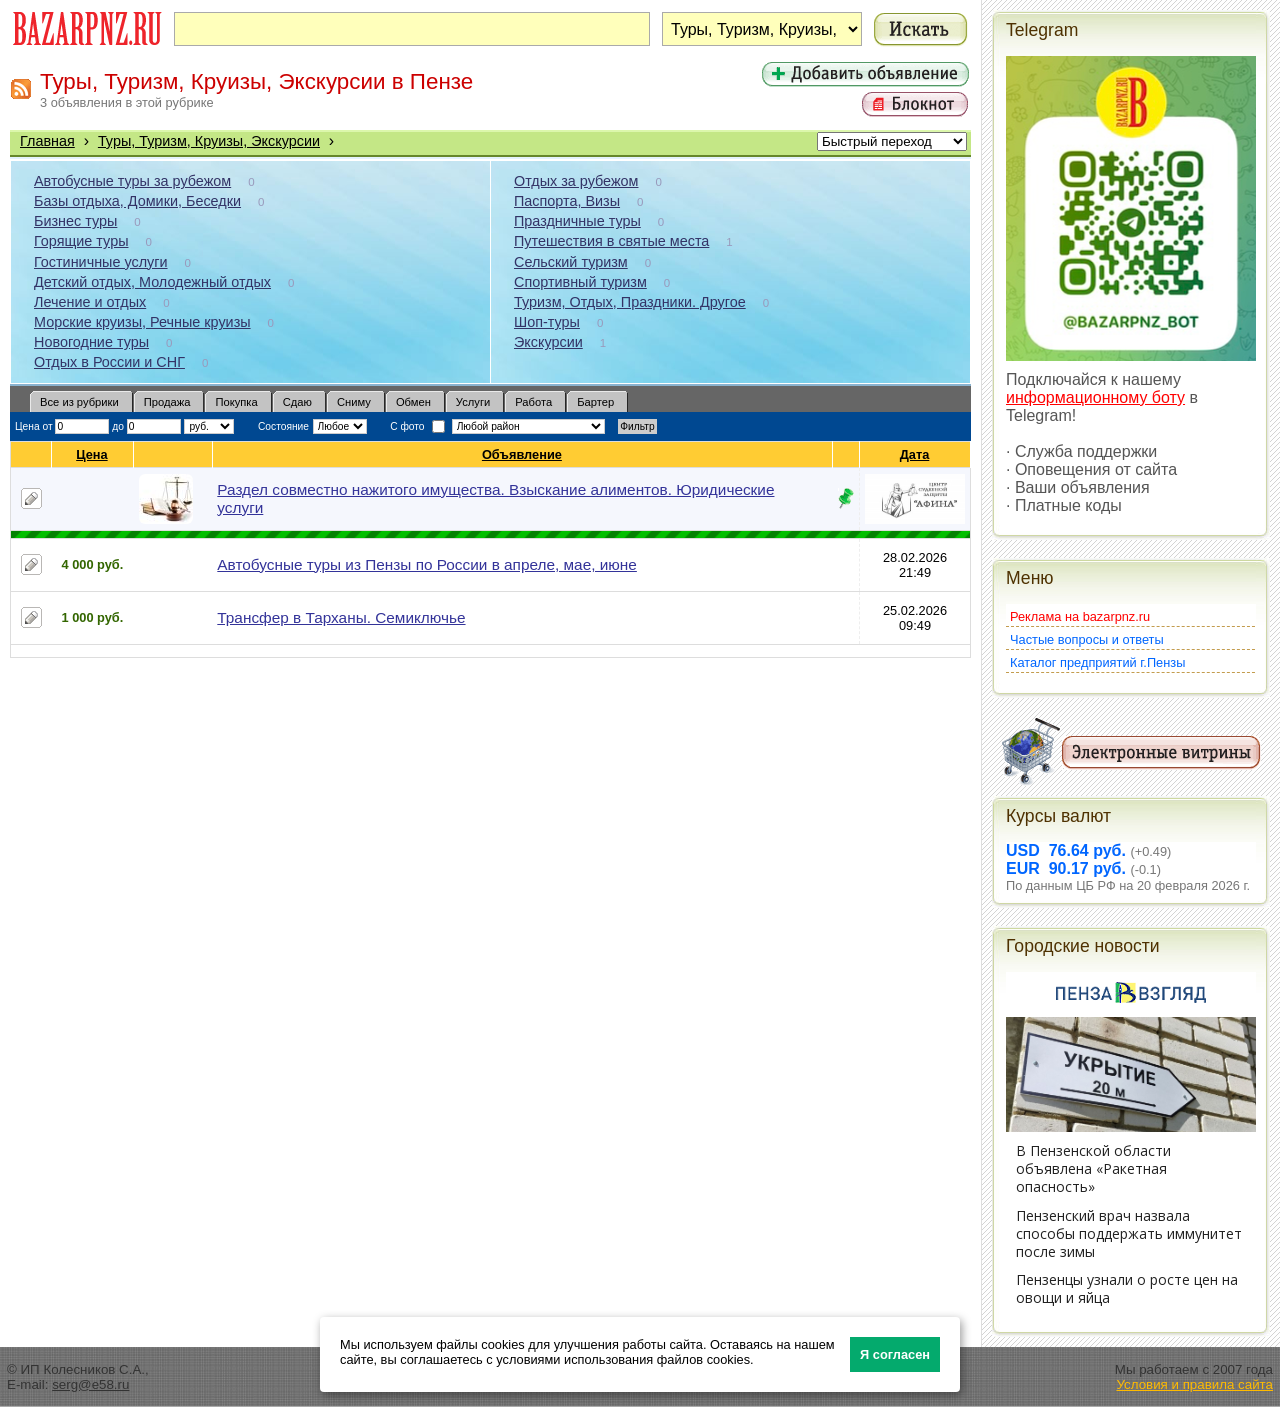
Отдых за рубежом (576, 181)
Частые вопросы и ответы (1087, 639)
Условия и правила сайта (1194, 1384)
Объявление (522, 454)
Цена (92, 454)
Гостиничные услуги (101, 262)
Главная (47, 141)
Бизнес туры (75, 221)
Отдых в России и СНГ (109, 362)
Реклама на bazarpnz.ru (1080, 616)
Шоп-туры (547, 322)
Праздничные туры (577, 221)
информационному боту (1095, 397)
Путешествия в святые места (611, 241)
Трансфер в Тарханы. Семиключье (341, 617)
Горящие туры (81, 241)
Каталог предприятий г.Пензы (1097, 662)
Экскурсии (548, 342)
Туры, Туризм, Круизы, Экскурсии (209, 141)
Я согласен (895, 1354)
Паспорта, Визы (567, 201)
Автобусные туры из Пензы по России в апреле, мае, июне (427, 564)
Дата (915, 454)
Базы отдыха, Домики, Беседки (137, 201)
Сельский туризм (571, 262)
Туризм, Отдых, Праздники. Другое (630, 302)
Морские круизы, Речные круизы (142, 322)
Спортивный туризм (580, 282)
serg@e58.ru (90, 1384)
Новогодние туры (91, 342)
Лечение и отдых (90, 302)
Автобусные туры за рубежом (132, 181)
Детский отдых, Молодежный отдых (152, 282)
